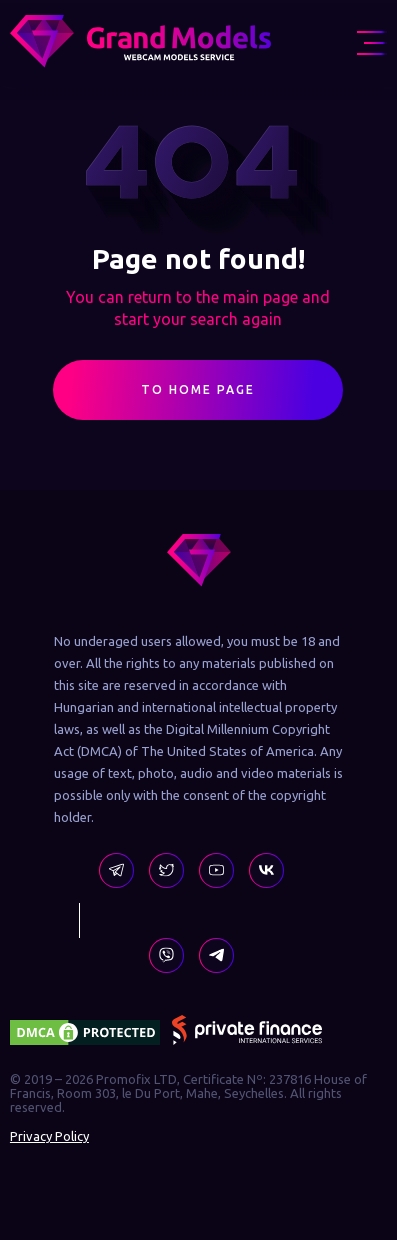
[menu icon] (372, 43)
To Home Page (198, 397)
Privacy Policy (49, 1136)
